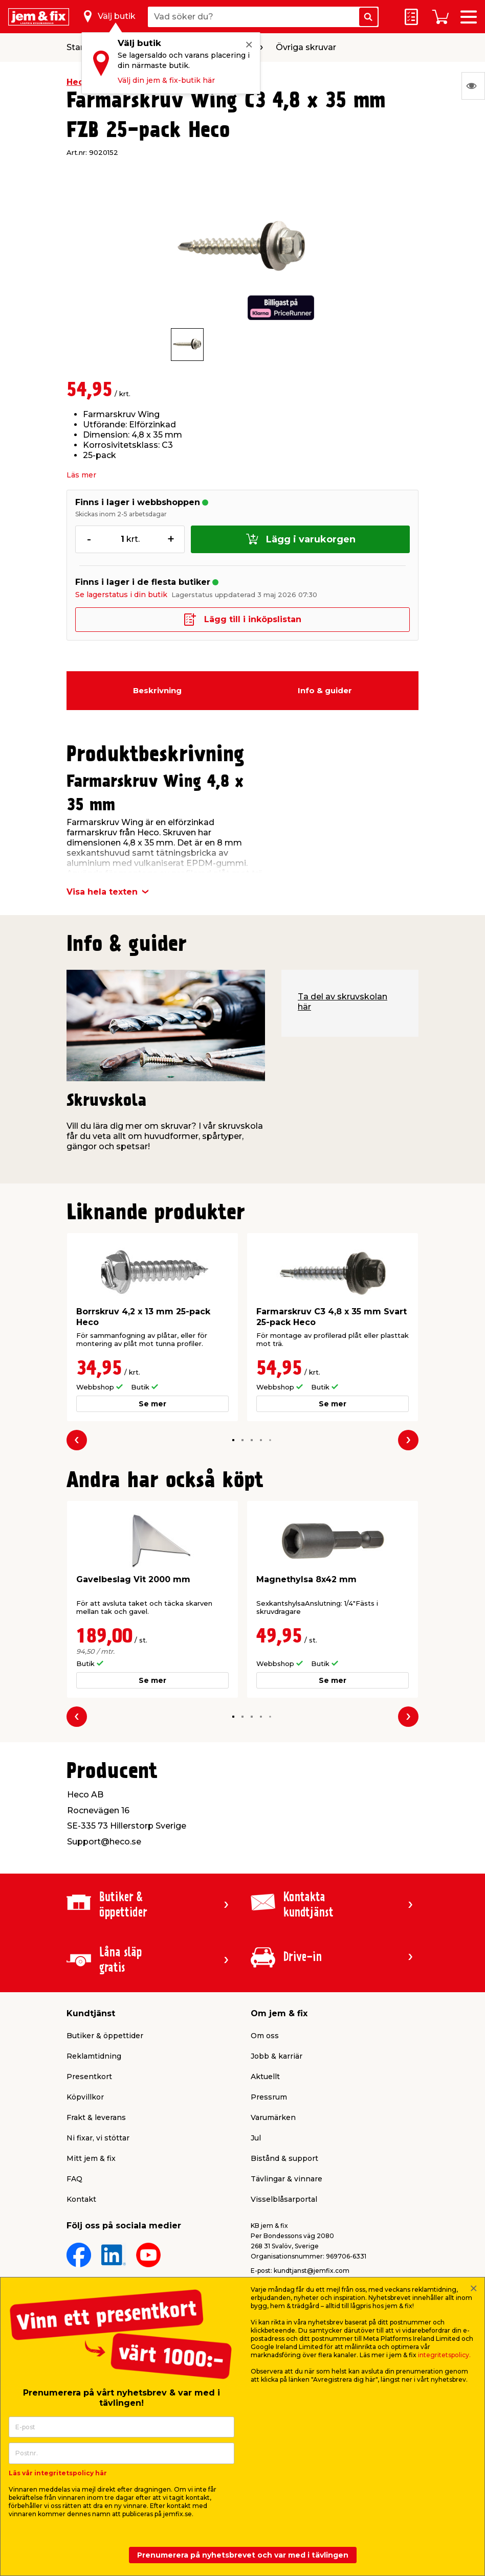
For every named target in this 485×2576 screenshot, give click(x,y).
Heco (78, 82)
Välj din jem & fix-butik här (166, 80)
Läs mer (81, 475)
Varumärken (273, 2117)
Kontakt (81, 2199)
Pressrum (269, 2097)
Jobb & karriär (276, 2056)
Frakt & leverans (96, 2117)
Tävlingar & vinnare (286, 2178)
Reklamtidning (94, 2056)
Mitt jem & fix (91, 2158)
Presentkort (89, 2076)
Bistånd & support (284, 2158)
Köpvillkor (85, 2097)
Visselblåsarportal (284, 2199)
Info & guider (325, 690)
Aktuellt (265, 2076)
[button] (233, 1440)
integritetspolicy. (444, 2355)
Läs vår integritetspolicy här (58, 2473)
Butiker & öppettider (105, 2035)
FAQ (74, 2178)
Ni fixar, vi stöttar (98, 2137)
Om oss (265, 2035)
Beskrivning (157, 690)
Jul (256, 2137)
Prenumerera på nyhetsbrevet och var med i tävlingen (242, 2555)
